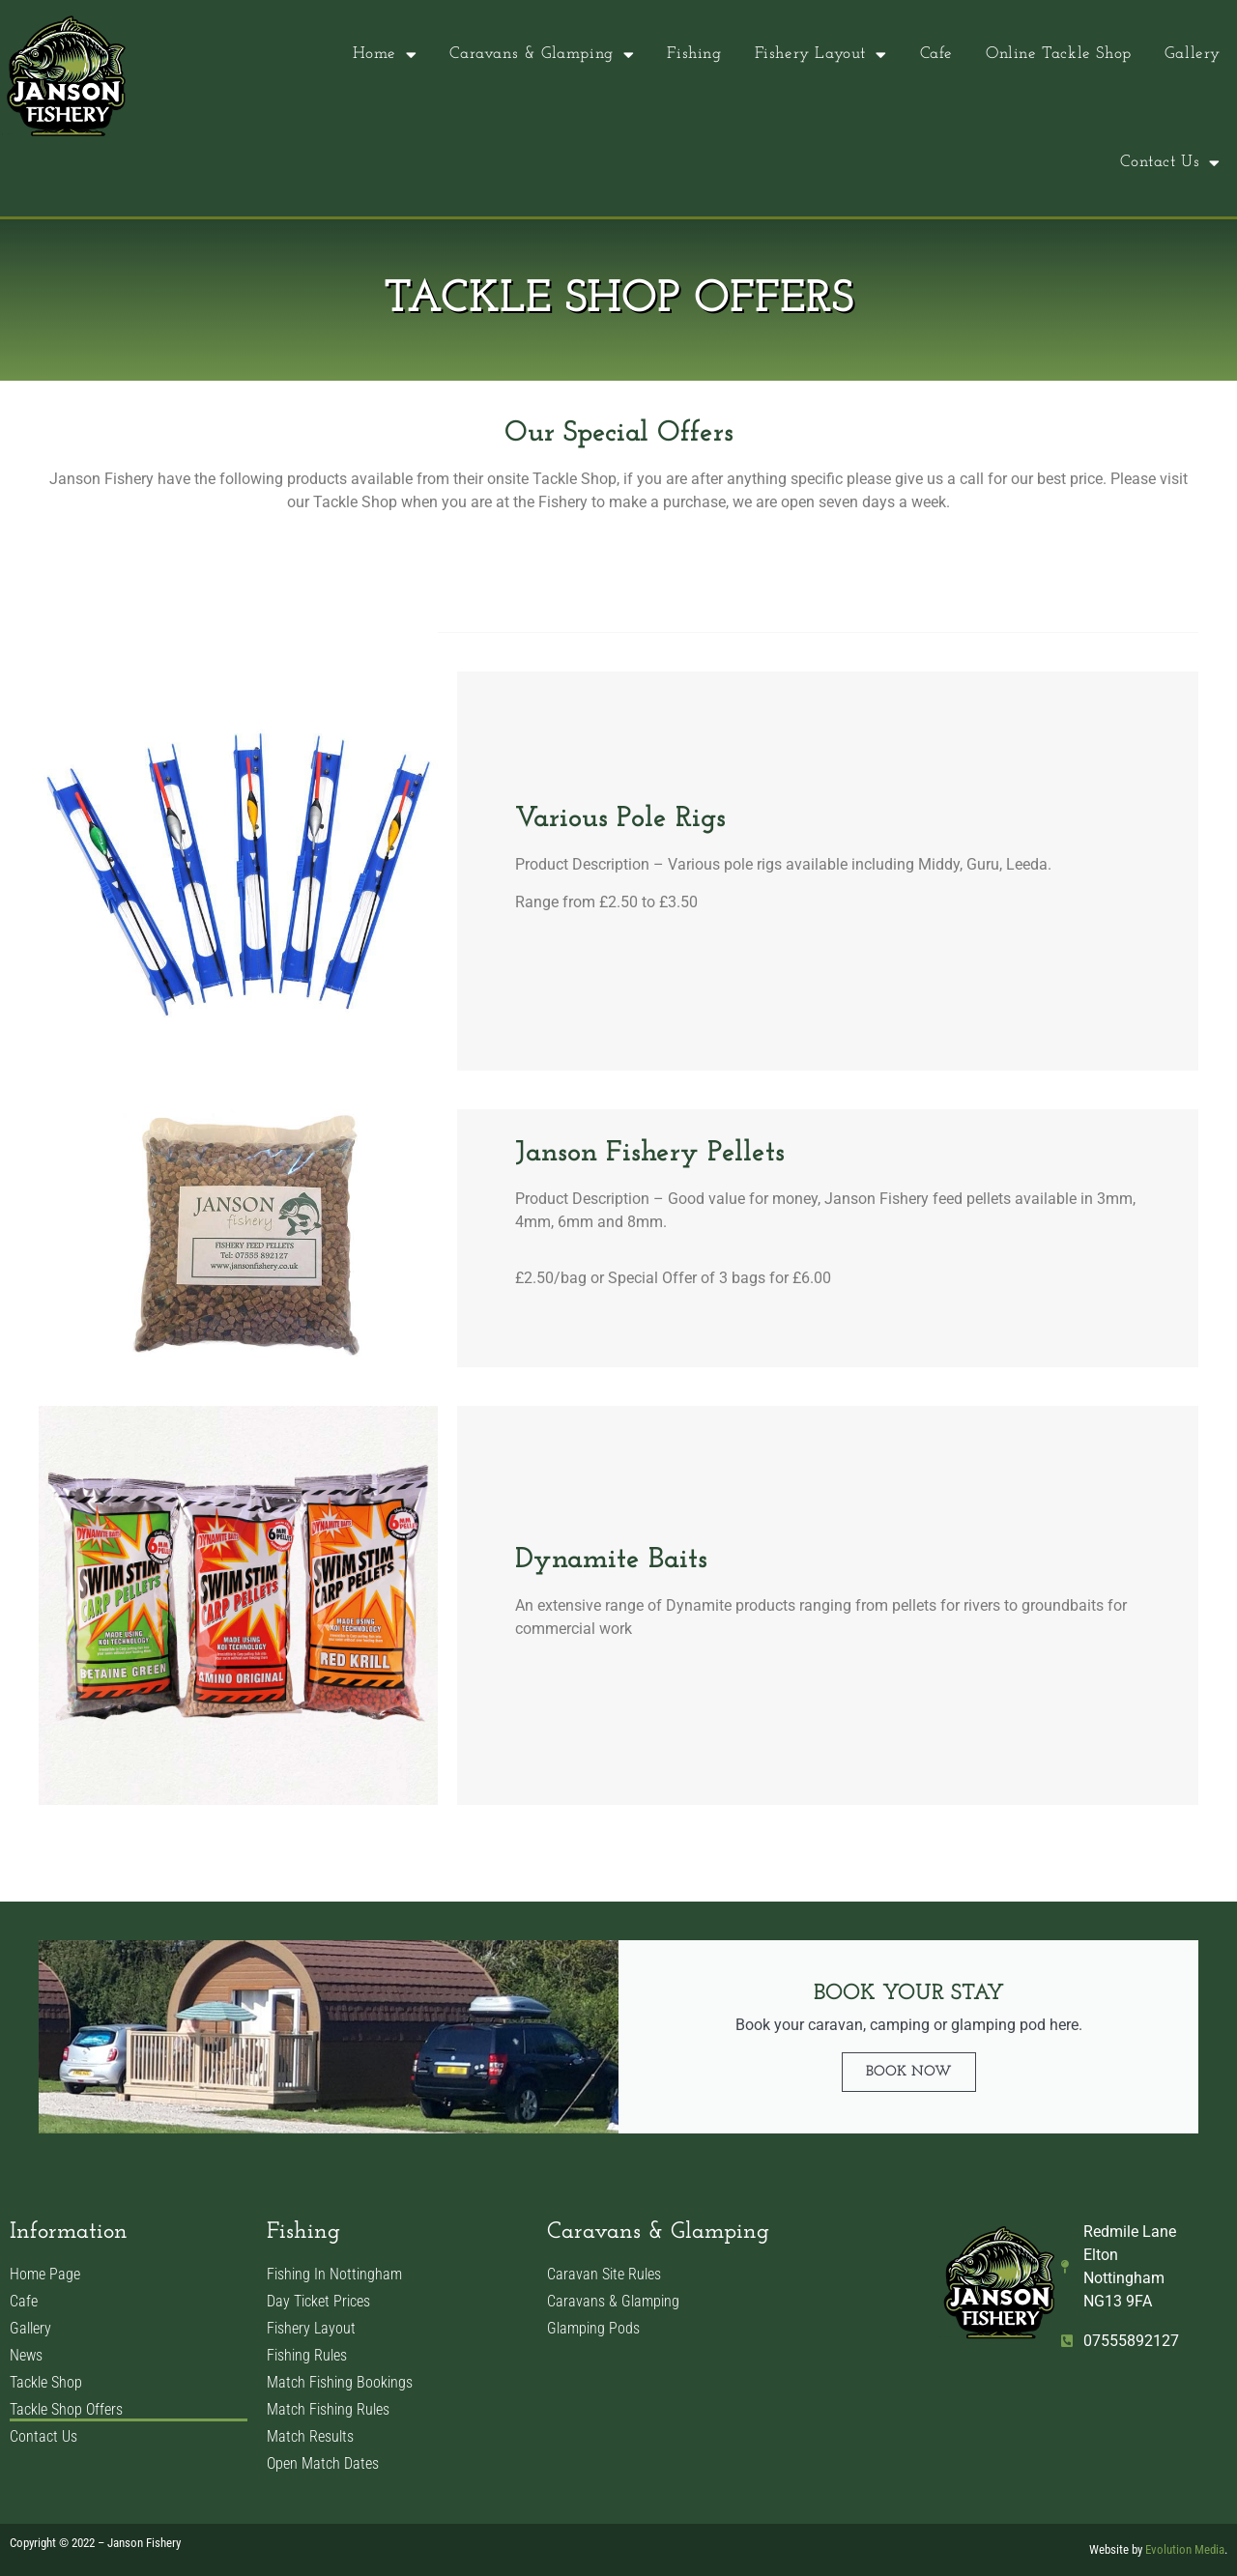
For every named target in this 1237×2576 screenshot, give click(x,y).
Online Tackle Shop (1059, 53)
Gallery (1193, 53)
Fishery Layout (821, 54)
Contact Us (1170, 163)
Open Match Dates (323, 2463)
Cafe (936, 53)
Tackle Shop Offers (66, 2409)
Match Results (310, 2436)
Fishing (694, 53)
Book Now (909, 2072)
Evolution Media (1184, 2549)
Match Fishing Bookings (340, 2382)
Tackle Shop (46, 2382)
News (26, 2355)
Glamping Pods (593, 2328)
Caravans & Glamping (541, 54)
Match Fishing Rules (328, 2409)
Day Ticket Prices (318, 2301)
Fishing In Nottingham (334, 2274)
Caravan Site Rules (604, 2274)
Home (385, 54)
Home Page (45, 2274)
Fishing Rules (307, 2355)
